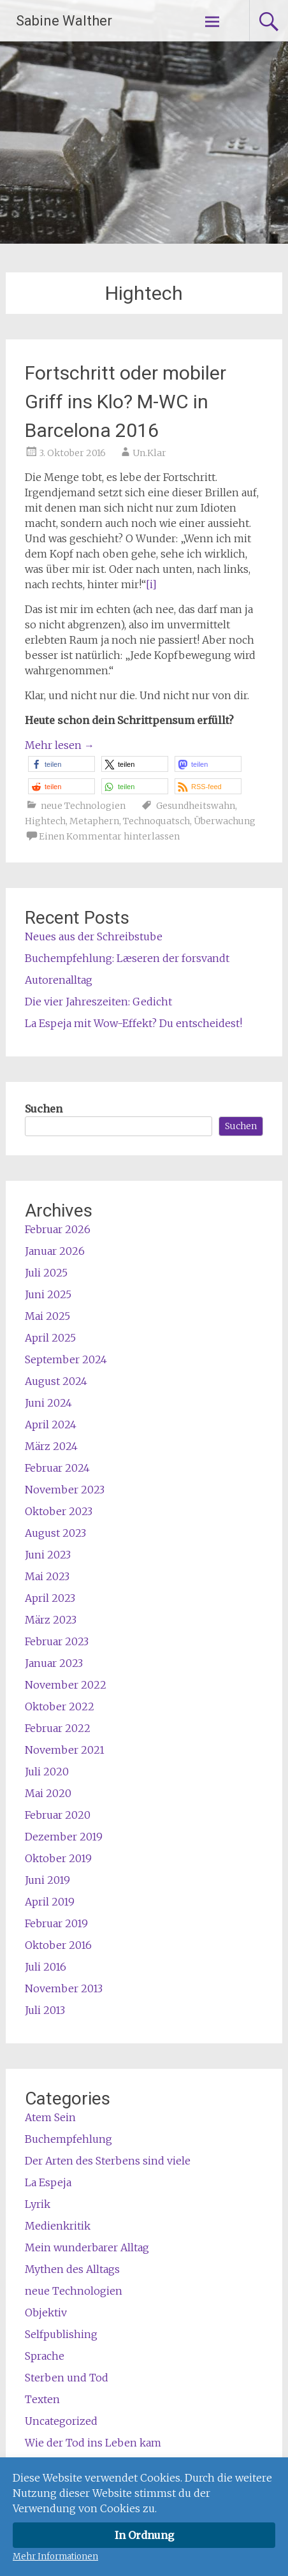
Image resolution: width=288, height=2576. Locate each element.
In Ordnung (144, 2535)
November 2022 (65, 1684)
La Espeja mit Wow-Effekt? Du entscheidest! (133, 1023)
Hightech (45, 821)
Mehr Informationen (55, 2556)
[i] (151, 584)
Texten (42, 2399)
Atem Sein (50, 2117)
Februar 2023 (57, 1641)
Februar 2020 (57, 1815)
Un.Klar (149, 453)
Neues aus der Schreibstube (93, 936)
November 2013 (64, 1988)
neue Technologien (83, 805)
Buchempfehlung (68, 2139)
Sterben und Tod (66, 2377)
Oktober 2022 (59, 1706)
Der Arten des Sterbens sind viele (108, 2160)
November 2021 (64, 1749)
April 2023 (50, 1598)
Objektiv (46, 2312)
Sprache (44, 2356)
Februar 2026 (57, 1229)
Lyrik (37, 2204)
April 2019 (50, 1901)
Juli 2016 (45, 1966)
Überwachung (225, 821)
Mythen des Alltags (72, 2269)
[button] (61, 764)
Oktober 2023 (58, 1511)
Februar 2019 (56, 1923)
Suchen (43, 1108)
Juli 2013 (45, 2010)
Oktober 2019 (58, 1858)
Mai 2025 (47, 1316)
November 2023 (64, 1489)
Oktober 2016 (58, 1945)
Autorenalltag (58, 979)
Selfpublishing (61, 2334)
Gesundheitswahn (195, 805)
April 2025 (50, 1337)
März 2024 (51, 1446)
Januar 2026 (55, 1251)
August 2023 (55, 1533)
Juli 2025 (46, 1272)
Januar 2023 (54, 1663)
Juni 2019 (47, 1880)
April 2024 (50, 1424)
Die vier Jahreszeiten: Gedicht (98, 1001)
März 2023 (50, 1619)
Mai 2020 (48, 1793)
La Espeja (48, 2182)
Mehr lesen (59, 745)
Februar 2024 (57, 1468)
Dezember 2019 (64, 1836)
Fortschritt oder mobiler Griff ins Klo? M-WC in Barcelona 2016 (125, 401)
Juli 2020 (47, 1771)
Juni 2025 (48, 1294)
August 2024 (56, 1381)
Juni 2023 (48, 1554)
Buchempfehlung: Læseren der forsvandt (127, 958)
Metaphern (94, 821)
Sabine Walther (64, 21)
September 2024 (66, 1359)
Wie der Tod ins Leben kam (93, 2442)
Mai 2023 (47, 1576)
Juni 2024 (48, 1402)
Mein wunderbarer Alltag (87, 2247)
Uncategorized (61, 2421)
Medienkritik (57, 2225)
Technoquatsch (156, 821)
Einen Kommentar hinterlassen (109, 836)
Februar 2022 (57, 1728)
